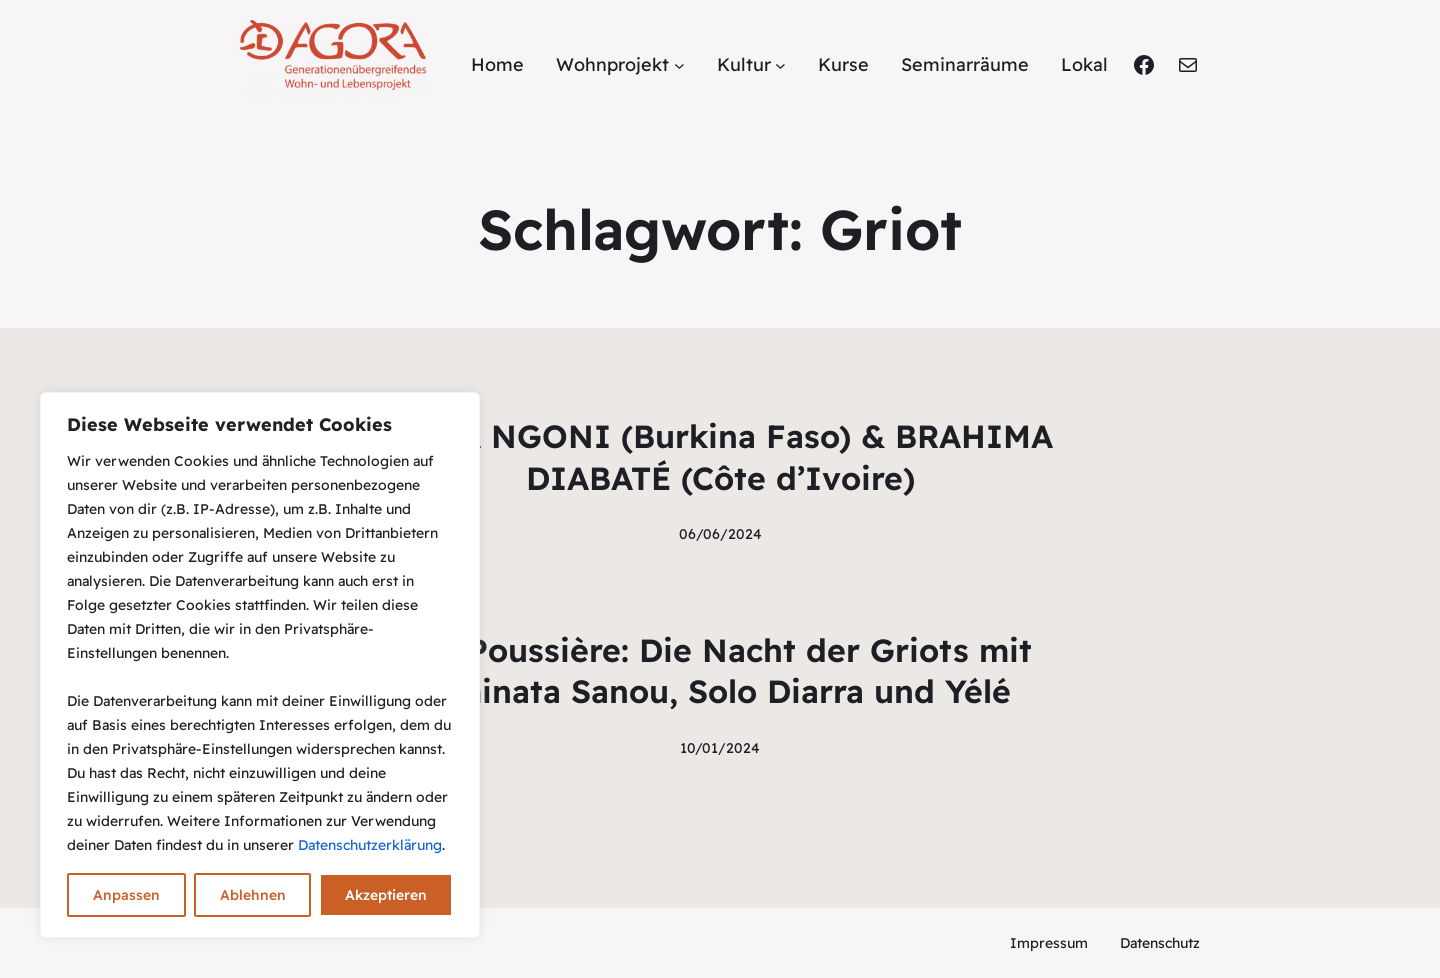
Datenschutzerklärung (370, 845)
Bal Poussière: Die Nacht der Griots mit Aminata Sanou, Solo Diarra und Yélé (720, 671)
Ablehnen (253, 895)
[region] (260, 665)
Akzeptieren (386, 895)
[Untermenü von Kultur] (780, 65)
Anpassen (126, 895)
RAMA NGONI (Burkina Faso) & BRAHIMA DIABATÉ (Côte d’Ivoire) (720, 457)
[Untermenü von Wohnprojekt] (679, 65)
